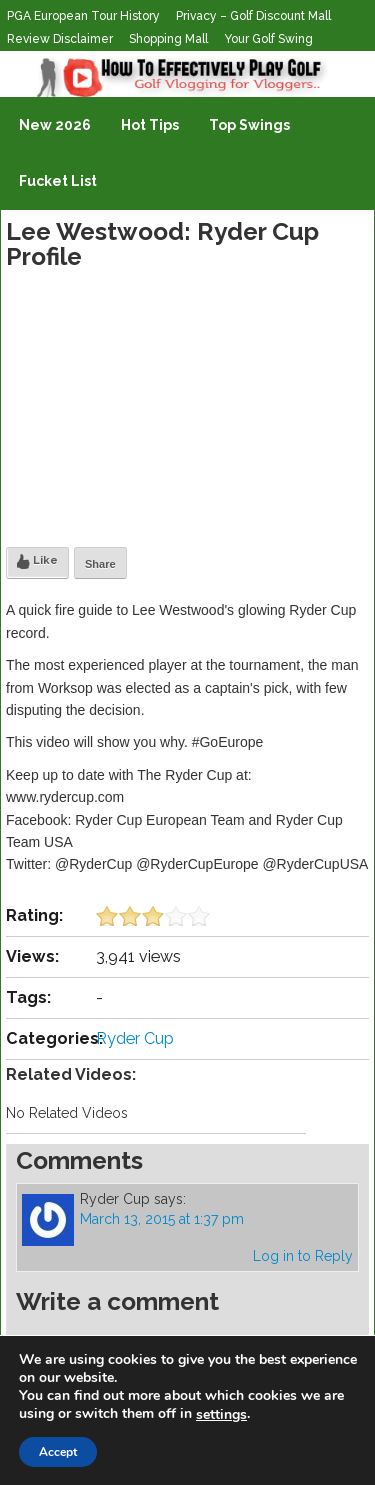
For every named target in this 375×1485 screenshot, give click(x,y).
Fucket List (58, 181)
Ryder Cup (135, 1038)
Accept (58, 1452)
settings (221, 1415)
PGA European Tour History (83, 16)
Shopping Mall (168, 39)
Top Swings (249, 125)
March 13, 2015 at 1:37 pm (162, 1219)
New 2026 (55, 125)
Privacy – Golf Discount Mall (253, 16)
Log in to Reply (303, 1256)
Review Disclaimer (60, 39)
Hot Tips (150, 125)
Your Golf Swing (268, 39)
